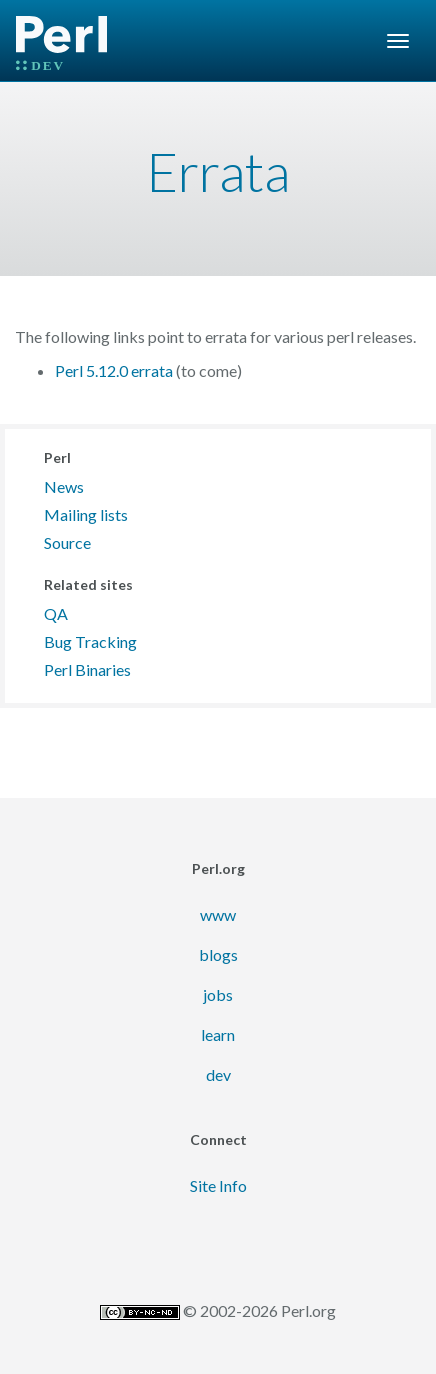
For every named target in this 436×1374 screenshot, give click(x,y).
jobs (218, 994)
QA (56, 613)
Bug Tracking (90, 641)
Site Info (218, 1185)
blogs (218, 954)
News (64, 486)
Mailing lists (86, 514)
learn (218, 1034)
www (218, 914)
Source (67, 542)
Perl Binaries (87, 669)
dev (218, 1074)
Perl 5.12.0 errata (114, 370)
